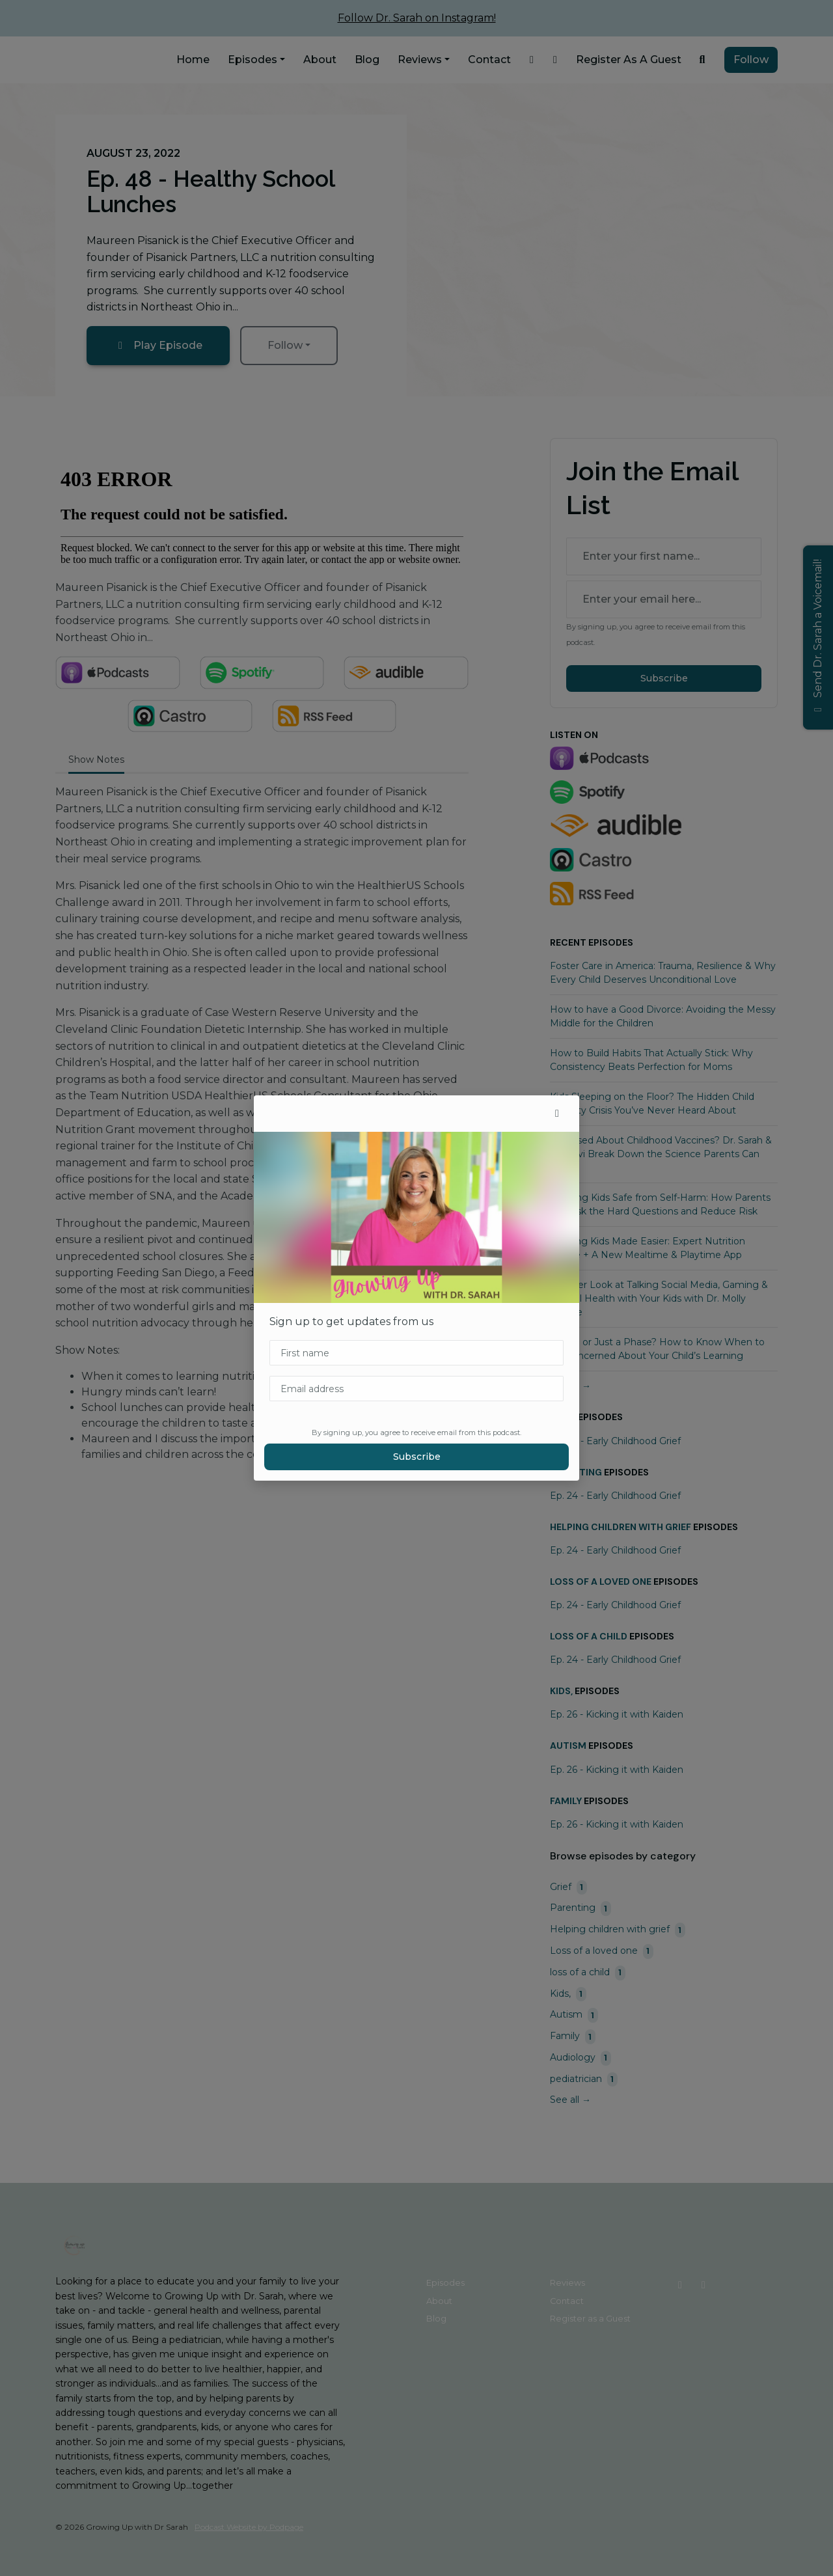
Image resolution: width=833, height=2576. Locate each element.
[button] (557, 1113)
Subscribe (417, 1456)
